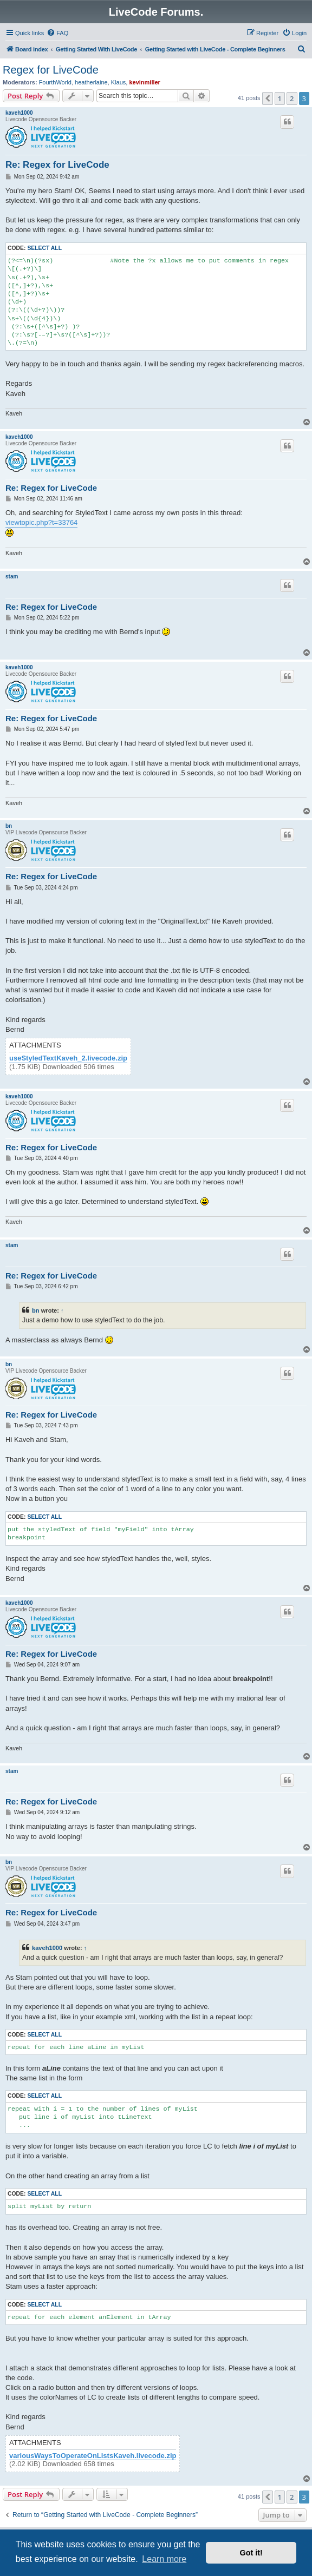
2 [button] (292, 98)
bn (8, 826)
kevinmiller (144, 82)
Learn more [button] (164, 2559)
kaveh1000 (19, 113)
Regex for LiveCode (51, 70)
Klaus (118, 82)
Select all (44, 248)
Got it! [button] (251, 2552)
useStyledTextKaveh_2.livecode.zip (68, 1058)
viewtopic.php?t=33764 (41, 522)
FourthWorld (55, 82)
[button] (267, 98)
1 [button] (280, 98)
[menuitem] (57, 33)
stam (11, 576)
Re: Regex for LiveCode (57, 165)
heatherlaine (91, 82)
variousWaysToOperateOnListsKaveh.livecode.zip (92, 2456)
